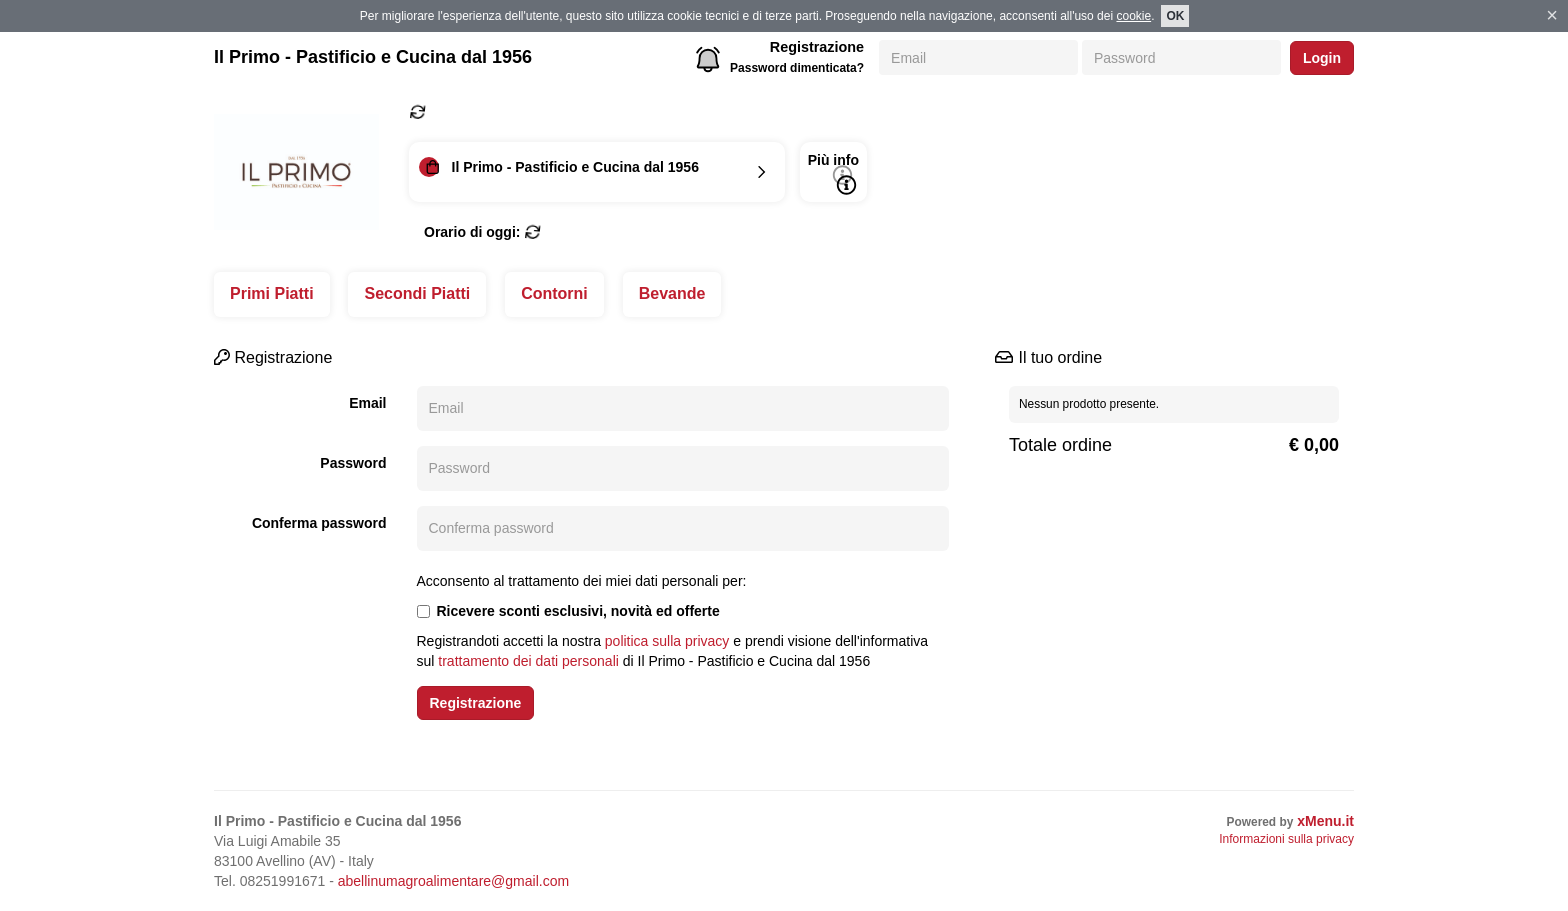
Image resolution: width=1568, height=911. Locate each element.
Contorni (554, 293)
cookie (1133, 16)
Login (1322, 58)
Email (367, 403)
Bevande (672, 293)
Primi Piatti (272, 293)
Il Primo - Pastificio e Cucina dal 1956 (373, 57)
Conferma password (319, 523)
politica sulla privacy (667, 641)
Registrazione (817, 47)
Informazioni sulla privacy (1286, 839)
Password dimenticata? (797, 68)
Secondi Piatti (417, 293)
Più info (833, 173)
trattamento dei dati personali (528, 661)
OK (1175, 16)
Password (353, 463)
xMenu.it (1325, 821)
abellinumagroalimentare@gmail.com (453, 881)
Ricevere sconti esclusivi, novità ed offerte (568, 611)
